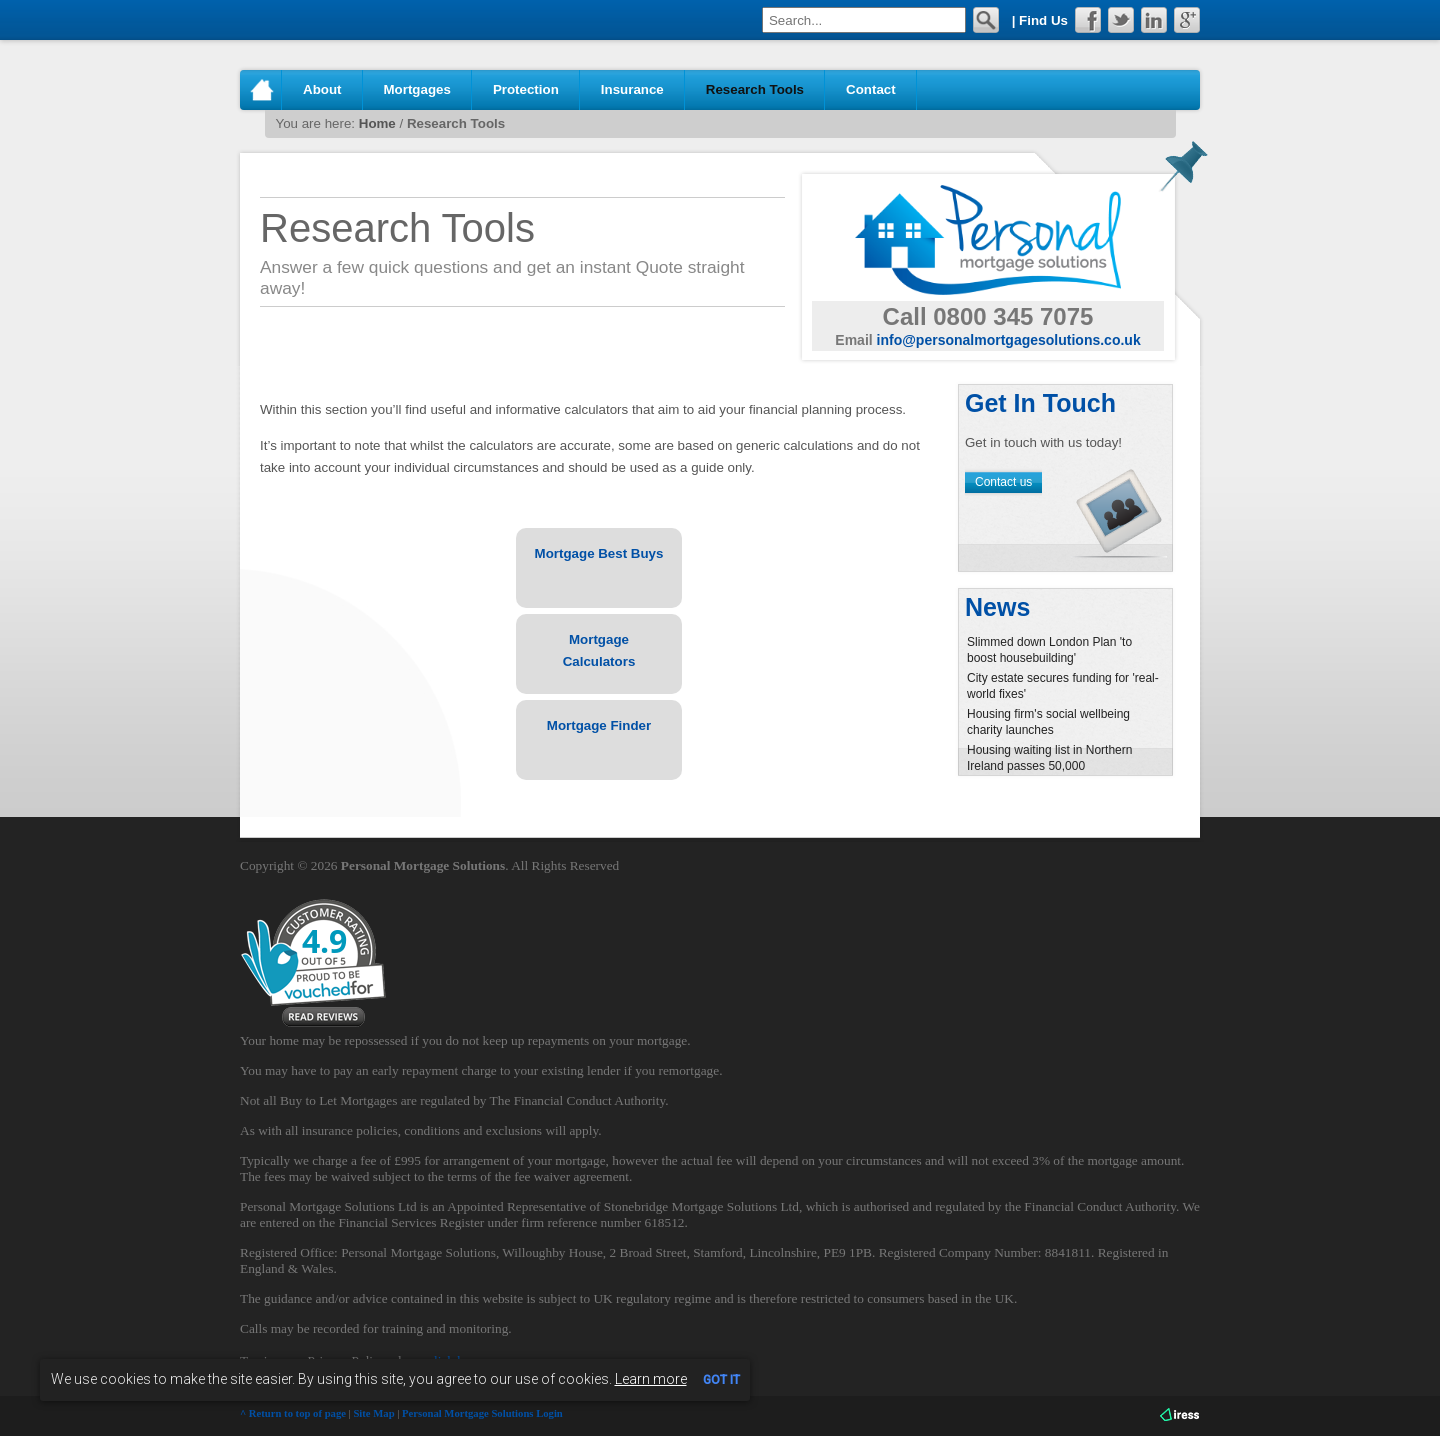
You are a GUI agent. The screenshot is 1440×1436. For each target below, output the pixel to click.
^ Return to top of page (293, 1413)
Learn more (651, 1379)
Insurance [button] (632, 89)
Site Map (373, 1413)
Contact (871, 89)
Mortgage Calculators (599, 650)
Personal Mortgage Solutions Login (482, 1413)
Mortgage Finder (599, 725)
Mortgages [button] (417, 89)
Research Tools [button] (755, 89)
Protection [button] (526, 89)
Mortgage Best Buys (599, 553)
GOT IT (721, 1380)
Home (261, 90)
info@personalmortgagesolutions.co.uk (1009, 340)
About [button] (322, 89)
